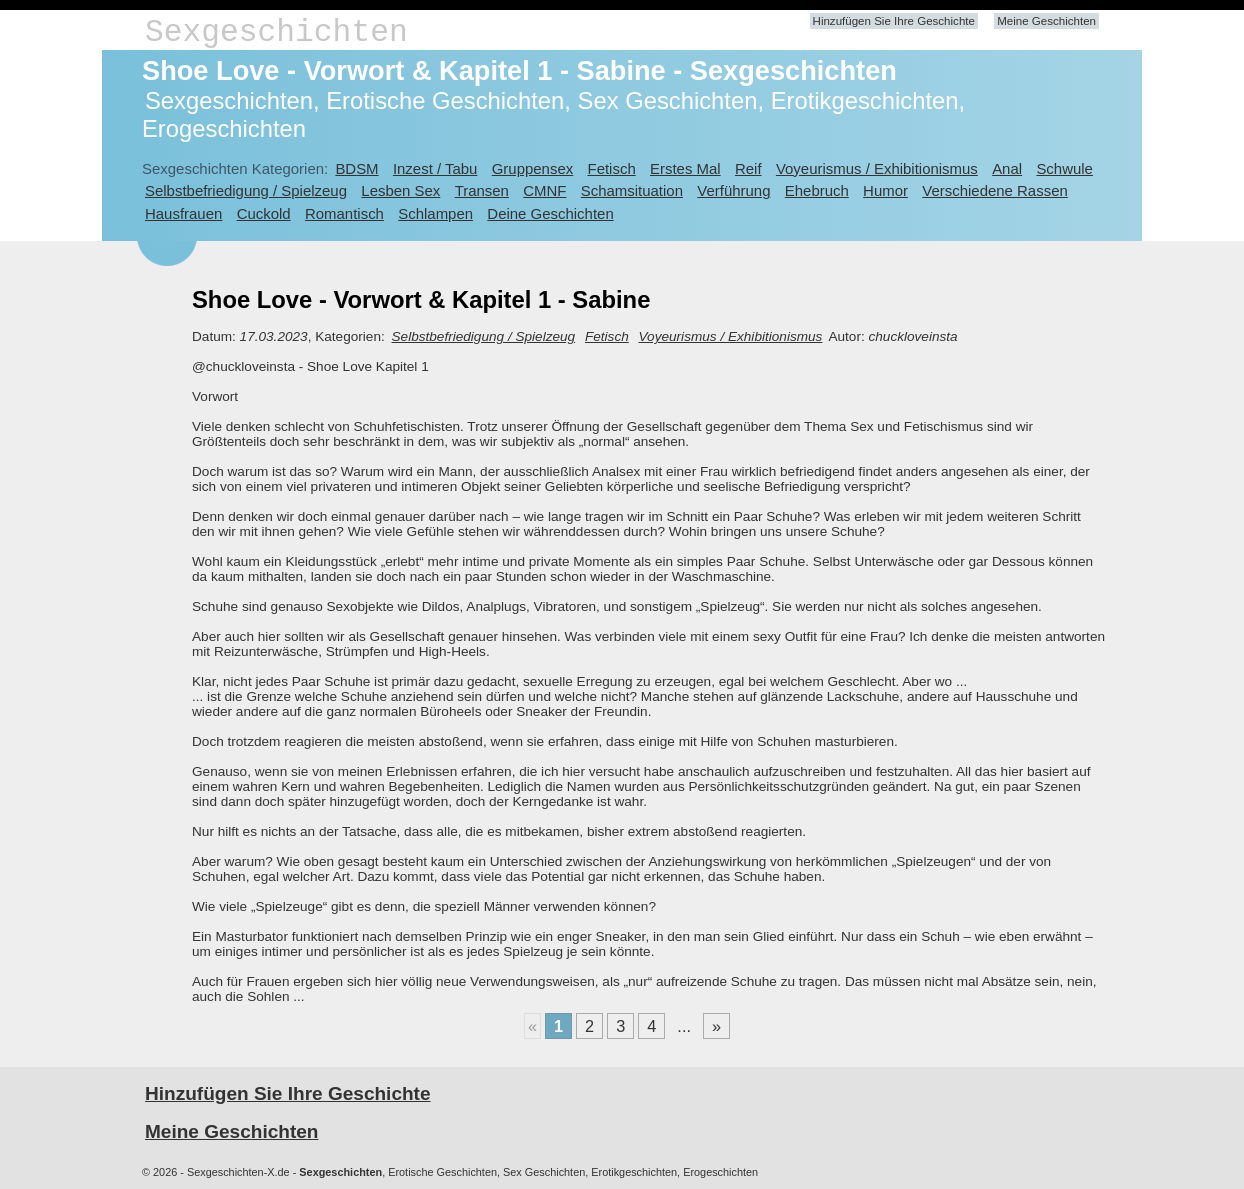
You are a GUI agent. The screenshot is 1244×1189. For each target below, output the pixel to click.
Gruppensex (532, 168)
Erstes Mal (685, 168)
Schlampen (435, 213)
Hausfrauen (183, 213)
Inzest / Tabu (435, 168)
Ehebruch (817, 190)
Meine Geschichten (1046, 21)
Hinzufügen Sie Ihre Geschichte (894, 21)
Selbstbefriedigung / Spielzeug (246, 190)
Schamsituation (632, 190)
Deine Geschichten (550, 213)
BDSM (356, 168)
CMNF (544, 190)
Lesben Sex (400, 190)
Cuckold (264, 213)
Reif (748, 168)
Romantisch (344, 213)
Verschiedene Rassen (994, 190)
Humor (885, 190)
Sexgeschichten (276, 32)
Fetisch (612, 168)
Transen (482, 190)
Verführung (733, 190)
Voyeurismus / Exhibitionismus (877, 168)
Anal (1007, 168)
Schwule (1064, 168)
